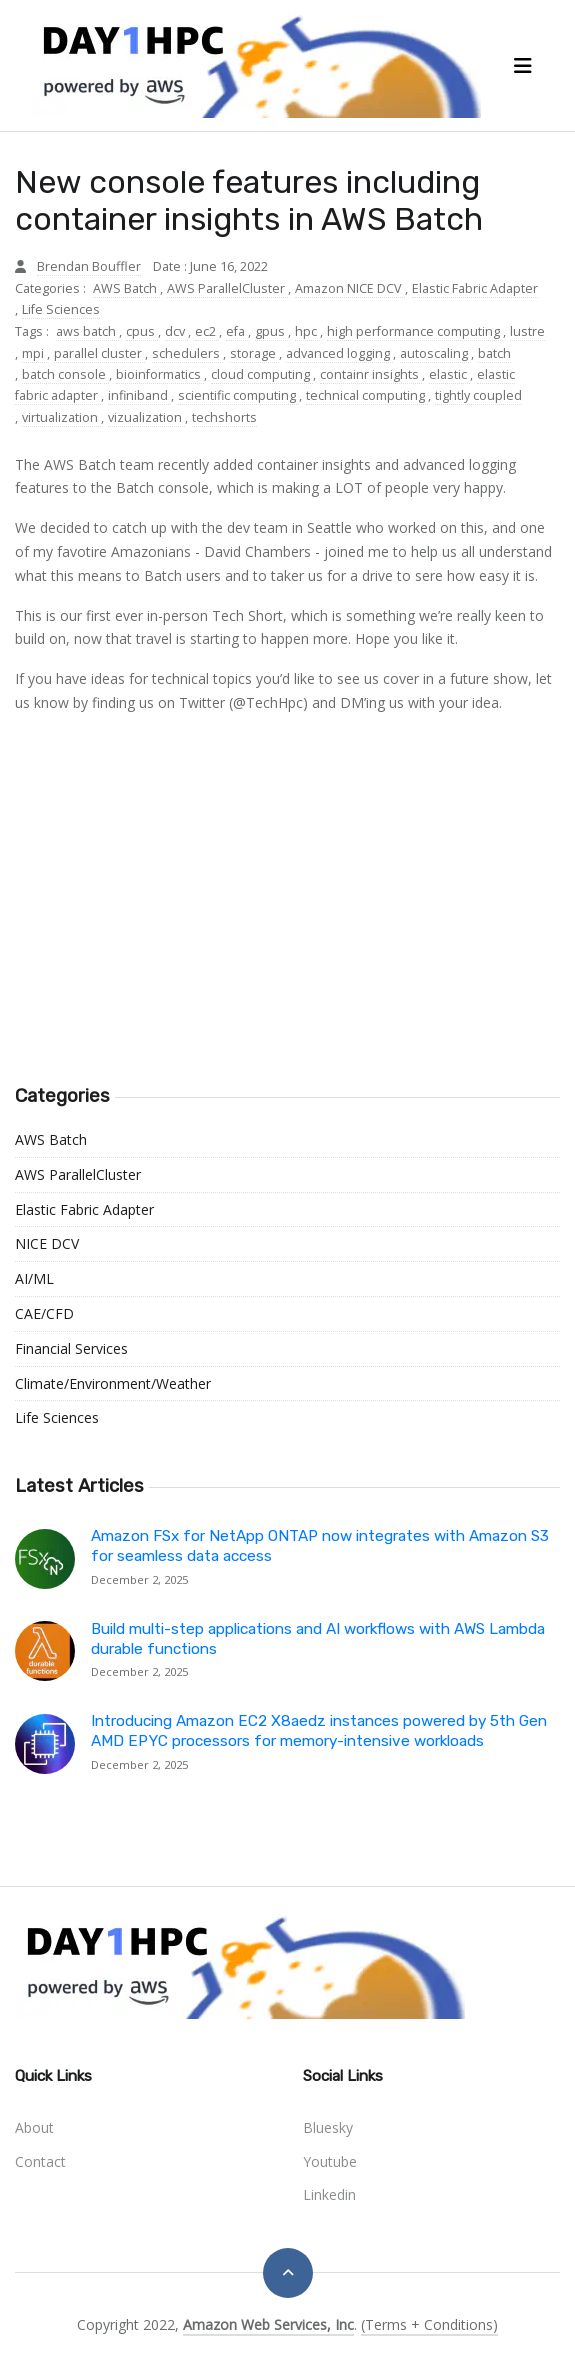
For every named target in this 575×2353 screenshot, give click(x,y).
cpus (142, 331)
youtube (330, 2161)
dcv (176, 331)
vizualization (146, 417)
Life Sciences (61, 309)
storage (254, 353)
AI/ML (34, 1278)
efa (237, 331)
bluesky (328, 2127)
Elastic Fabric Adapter (475, 288)
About (34, 2127)
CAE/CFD (44, 1313)
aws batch (87, 331)
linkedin (329, 2194)
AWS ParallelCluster (227, 288)
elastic (449, 374)
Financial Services (71, 1348)
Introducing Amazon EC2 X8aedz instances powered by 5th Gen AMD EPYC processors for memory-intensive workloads (319, 1731)
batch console (65, 374)
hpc (307, 331)
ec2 (207, 331)
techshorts (224, 417)
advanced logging (339, 353)
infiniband (139, 395)
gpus (271, 331)
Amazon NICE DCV (350, 288)
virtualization (61, 417)
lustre (527, 331)
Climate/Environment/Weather (113, 1383)
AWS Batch (126, 288)
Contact (40, 2161)
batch (494, 353)
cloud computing (262, 374)
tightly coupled (478, 395)
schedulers (187, 353)
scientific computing (238, 395)
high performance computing (415, 331)
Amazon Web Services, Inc (268, 2324)
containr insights (371, 374)
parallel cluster (99, 353)
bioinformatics (160, 374)
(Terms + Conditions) (429, 2324)
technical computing (367, 395)
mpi (34, 353)
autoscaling (435, 353)
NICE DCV (47, 1243)
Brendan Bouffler (89, 266)
